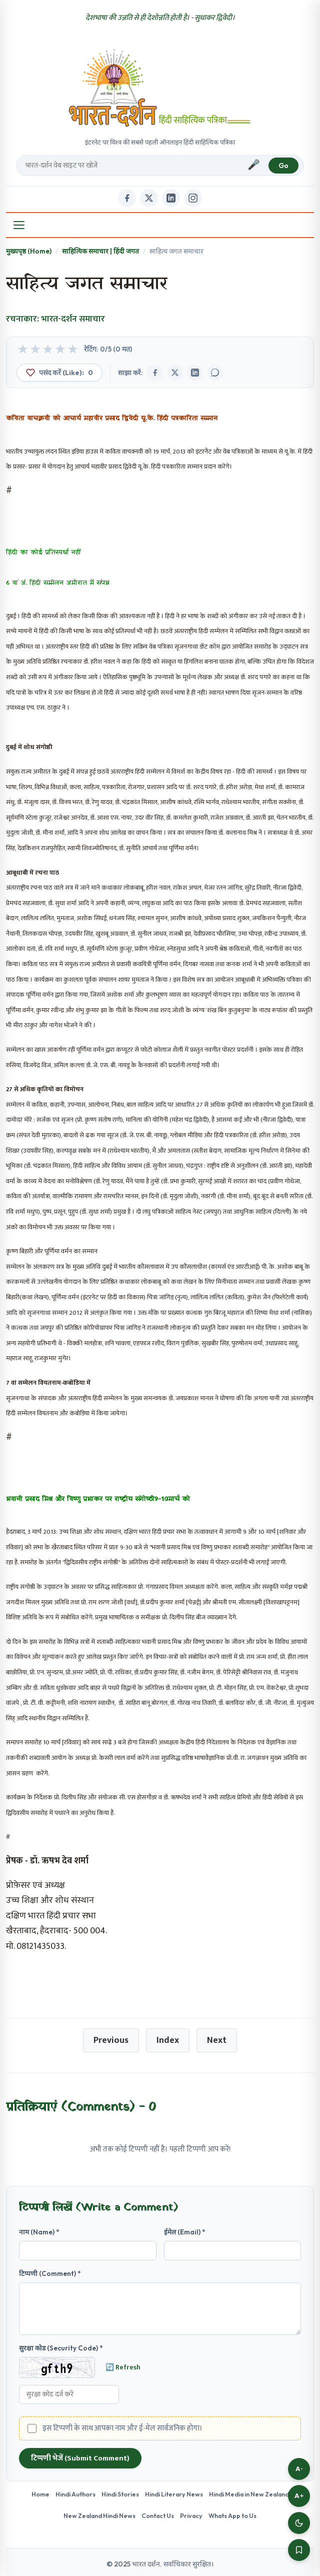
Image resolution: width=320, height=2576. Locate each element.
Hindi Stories (120, 2494)
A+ (299, 2495)
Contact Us (158, 2515)
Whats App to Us (232, 2515)
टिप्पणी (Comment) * (50, 2273)
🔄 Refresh (123, 2367)
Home (41, 2494)
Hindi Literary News (174, 2494)
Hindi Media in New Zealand (249, 2494)
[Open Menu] (19, 225)
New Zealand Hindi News (100, 2515)
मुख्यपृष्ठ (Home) (29, 251)
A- (299, 2468)
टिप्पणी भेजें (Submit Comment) (80, 2458)
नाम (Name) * (39, 2231)
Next (216, 2040)
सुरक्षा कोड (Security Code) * (61, 2347)
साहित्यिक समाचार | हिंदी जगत (100, 251)
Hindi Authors (76, 2494)
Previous (111, 2040)
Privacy (191, 2515)
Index (167, 2040)
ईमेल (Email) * (185, 2231)
